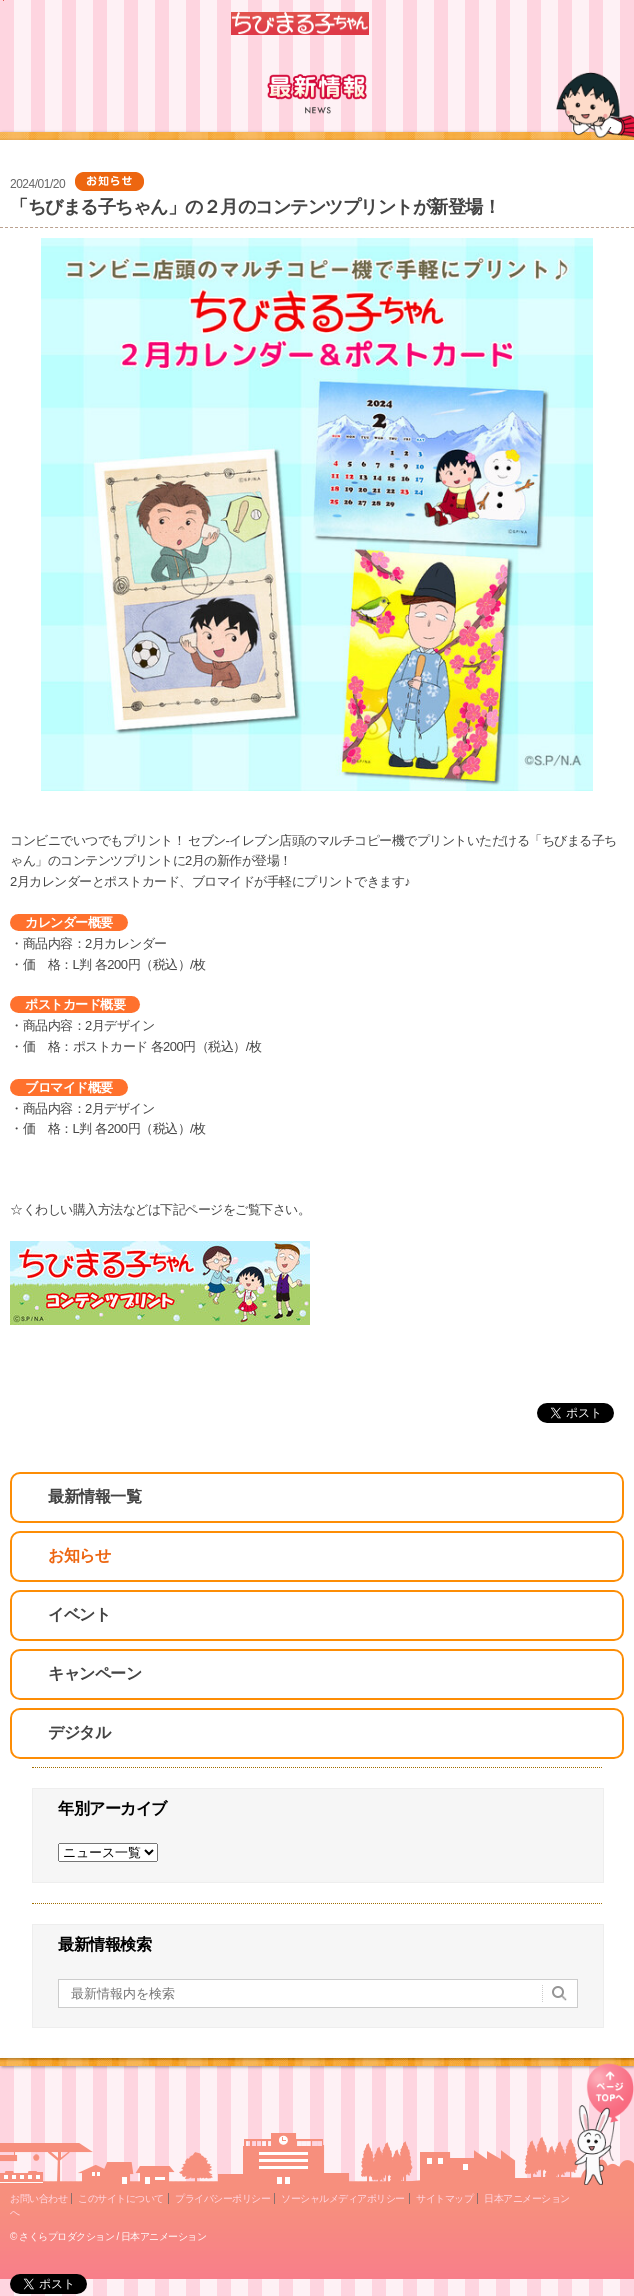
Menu (610, 23)
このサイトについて (121, 2198)
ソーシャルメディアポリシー (343, 2198)
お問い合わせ (38, 2198)
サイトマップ (444, 2198)
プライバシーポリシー (222, 2198)
